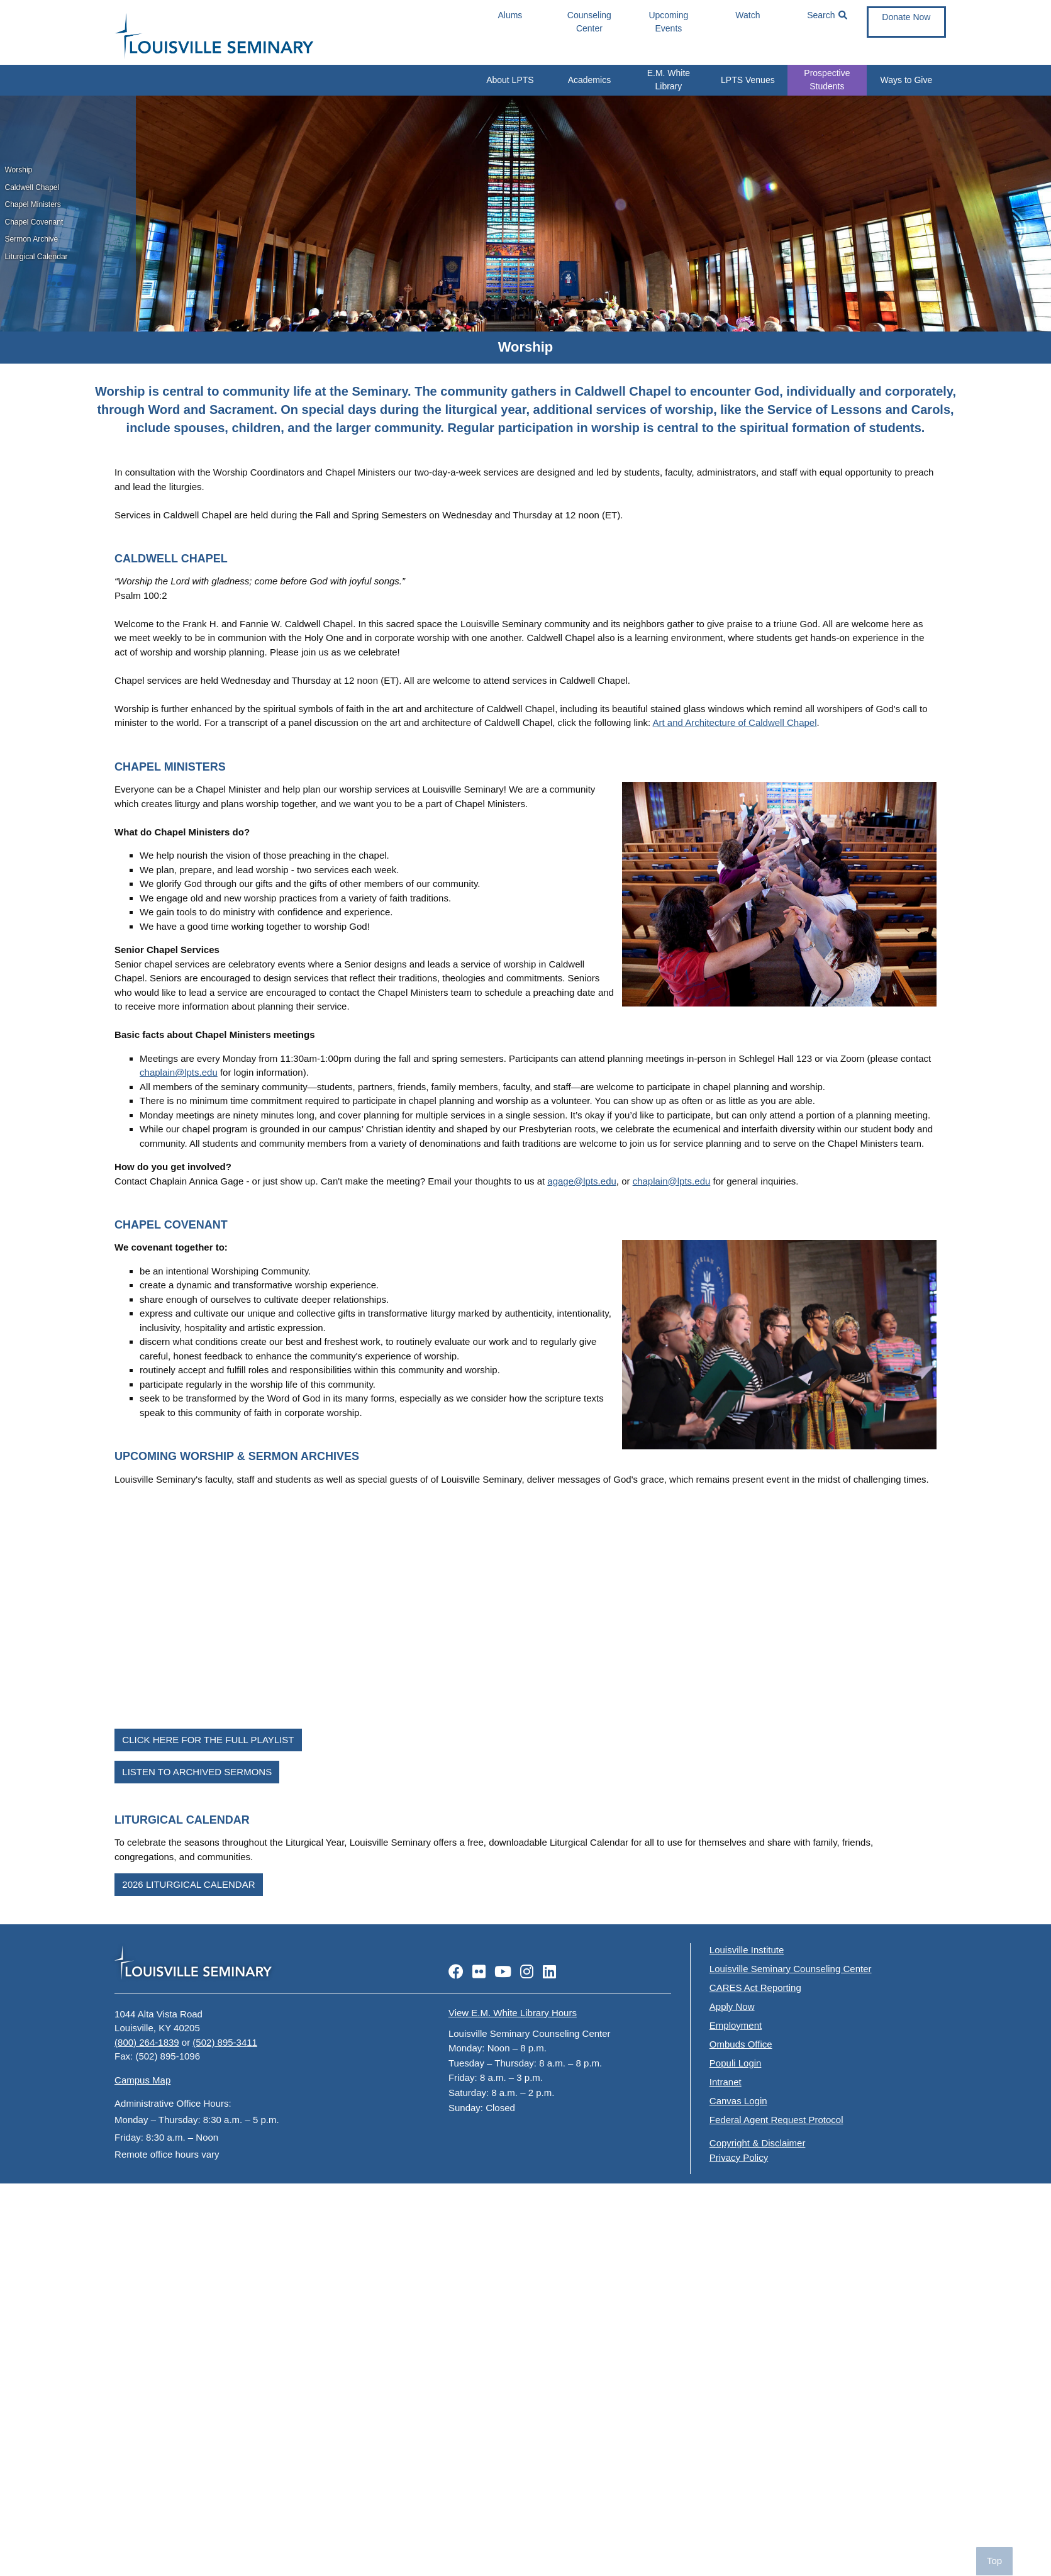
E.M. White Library (668, 79)
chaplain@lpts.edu (179, 1072)
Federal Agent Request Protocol (776, 2119)
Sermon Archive (31, 239)
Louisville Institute (746, 1949)
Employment (735, 2025)
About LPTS (510, 80)
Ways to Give (907, 80)
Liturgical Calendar (36, 256)
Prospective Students (827, 79)
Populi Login (735, 2063)
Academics (589, 80)
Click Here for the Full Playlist (208, 1739)
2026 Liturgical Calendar (188, 1884)
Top (994, 2560)
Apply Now (732, 2006)
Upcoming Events (668, 21)
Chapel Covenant (34, 222)
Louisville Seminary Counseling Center (790, 1968)
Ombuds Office (740, 2044)
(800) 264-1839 (146, 2042)
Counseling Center (589, 21)
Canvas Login (738, 2100)
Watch (747, 15)
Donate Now (906, 17)
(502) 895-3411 (224, 2042)
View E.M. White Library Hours (512, 2012)
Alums (510, 15)
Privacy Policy (738, 2157)
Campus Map (142, 2080)
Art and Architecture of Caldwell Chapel (735, 722)
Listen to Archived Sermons (197, 1771)
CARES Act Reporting (755, 1987)
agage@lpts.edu (581, 1181)
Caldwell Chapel (32, 187)
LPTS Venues (748, 80)
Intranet (725, 2082)
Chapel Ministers (33, 204)
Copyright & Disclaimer (757, 2143)
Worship (19, 169)
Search (827, 15)
